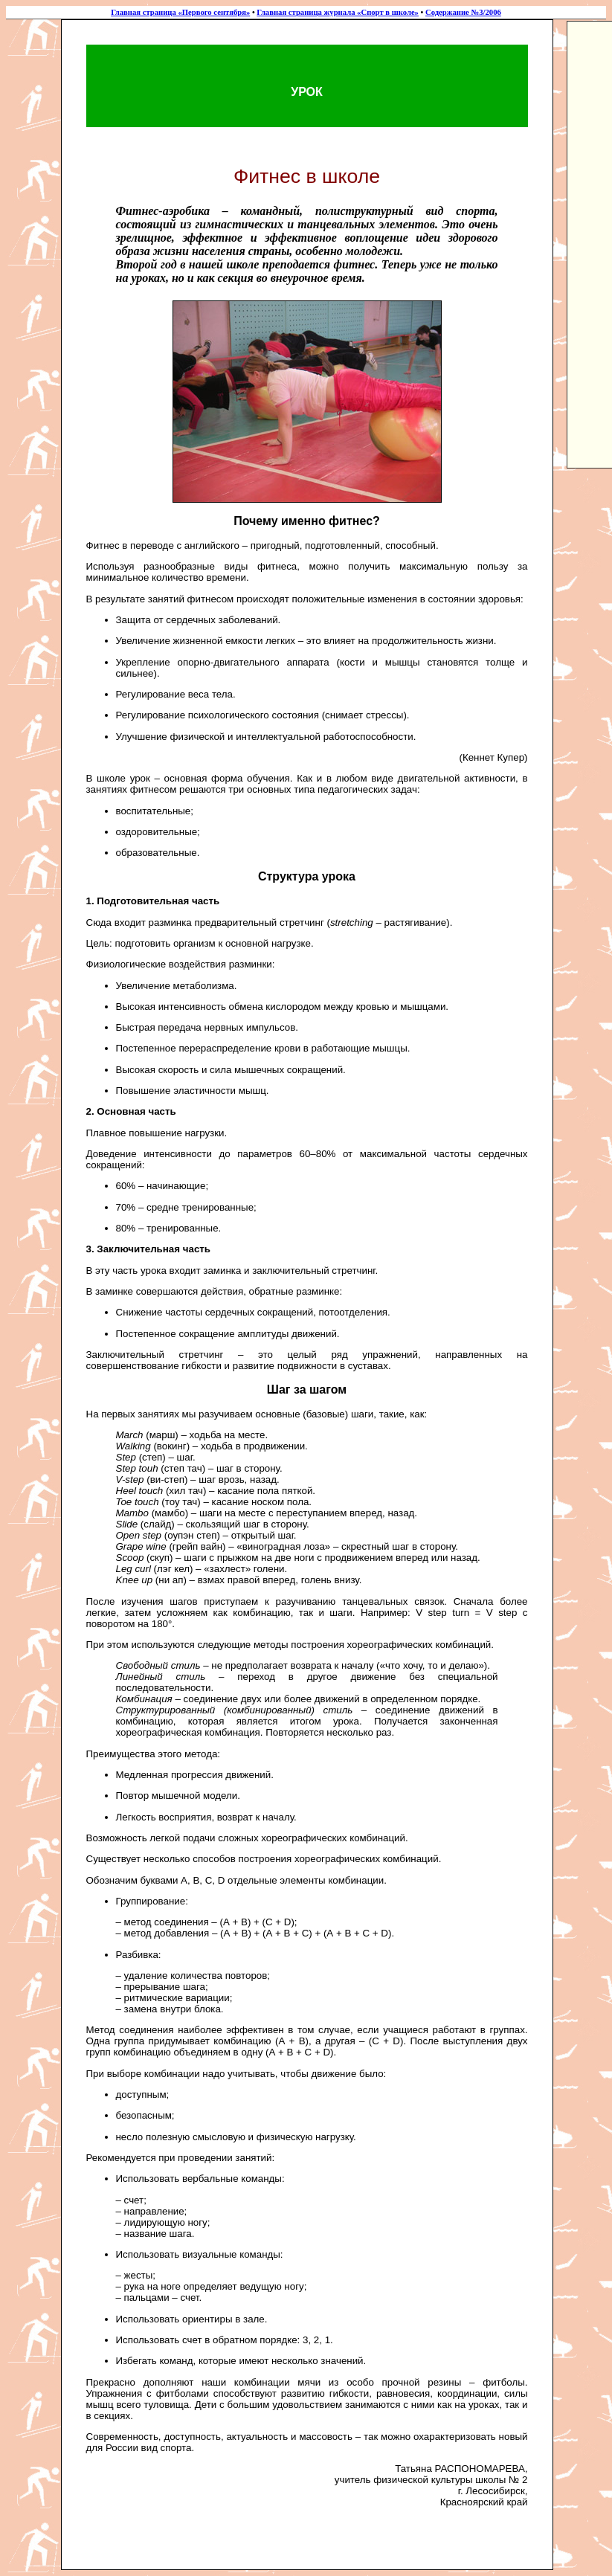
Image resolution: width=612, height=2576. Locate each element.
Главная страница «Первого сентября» (180, 12)
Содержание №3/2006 (463, 12)
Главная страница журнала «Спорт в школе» (338, 12)
